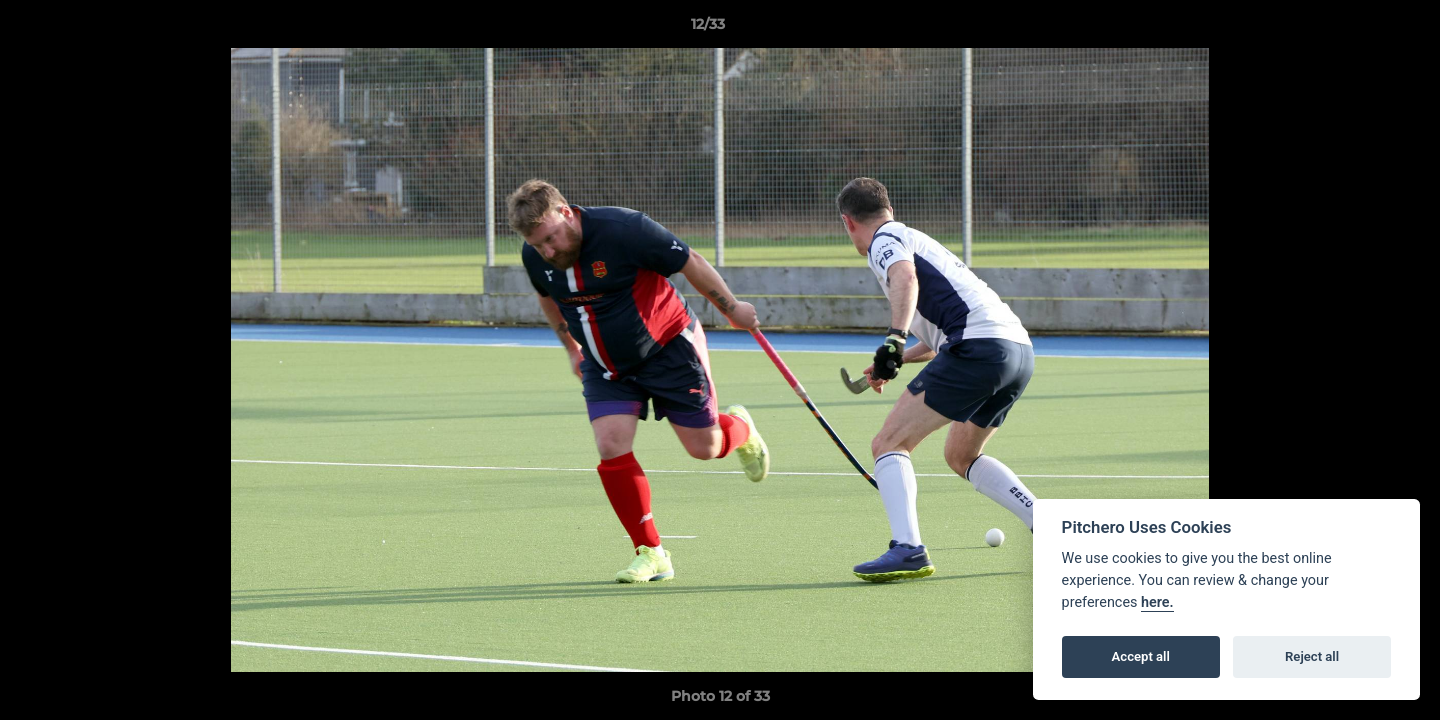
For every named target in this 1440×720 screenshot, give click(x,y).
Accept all (1141, 656)
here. (1157, 602)
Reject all (1312, 656)
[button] (1356, 29)
